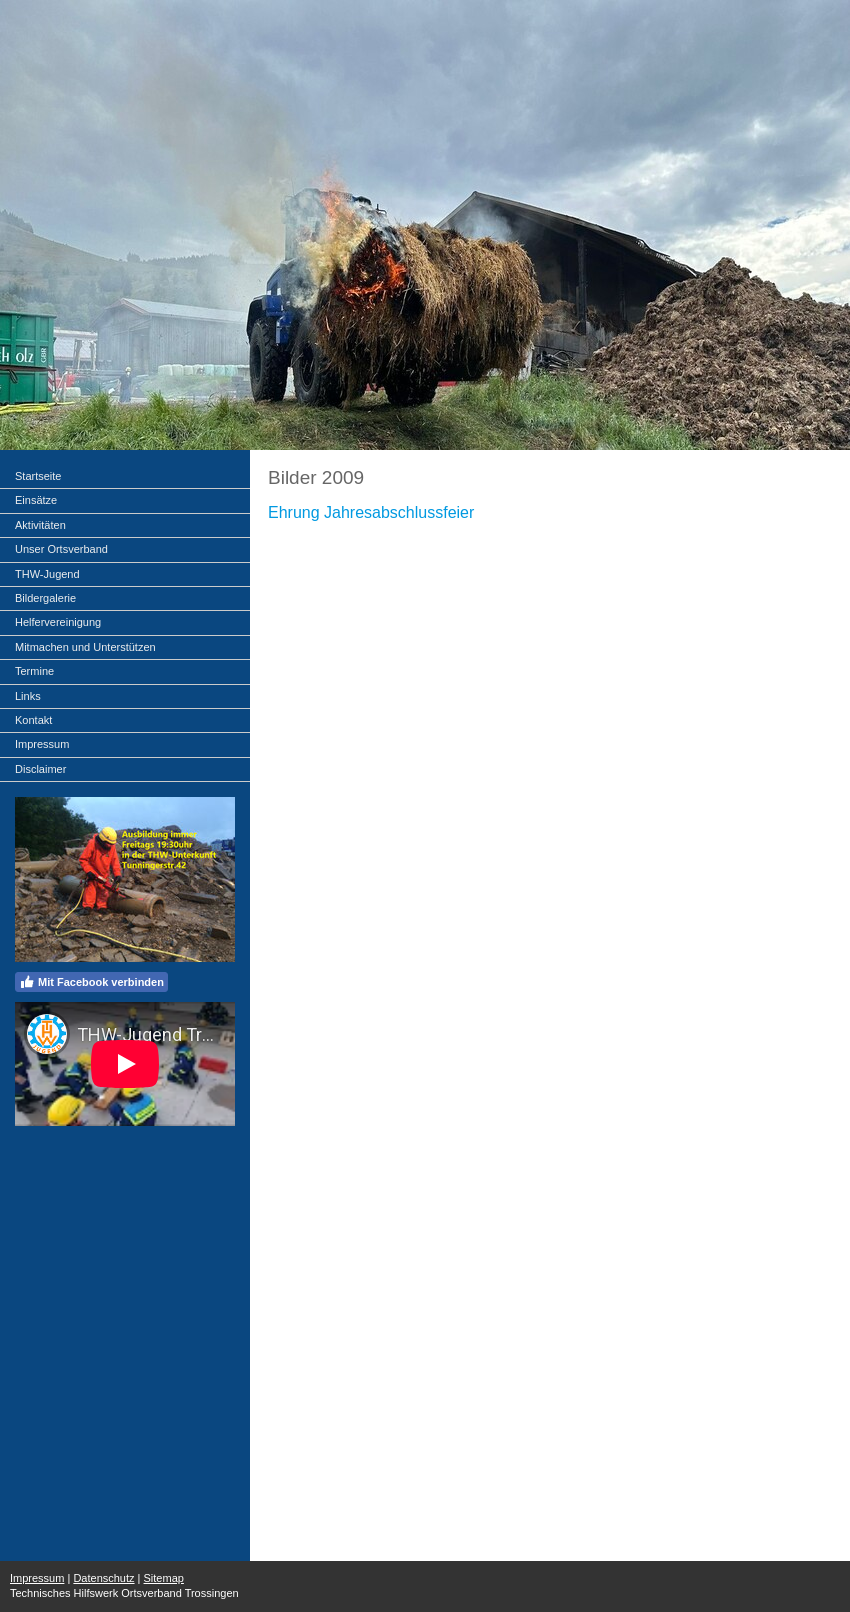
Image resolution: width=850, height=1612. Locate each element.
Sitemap (164, 1578)
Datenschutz (103, 1578)
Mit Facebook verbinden (91, 982)
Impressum (37, 1578)
